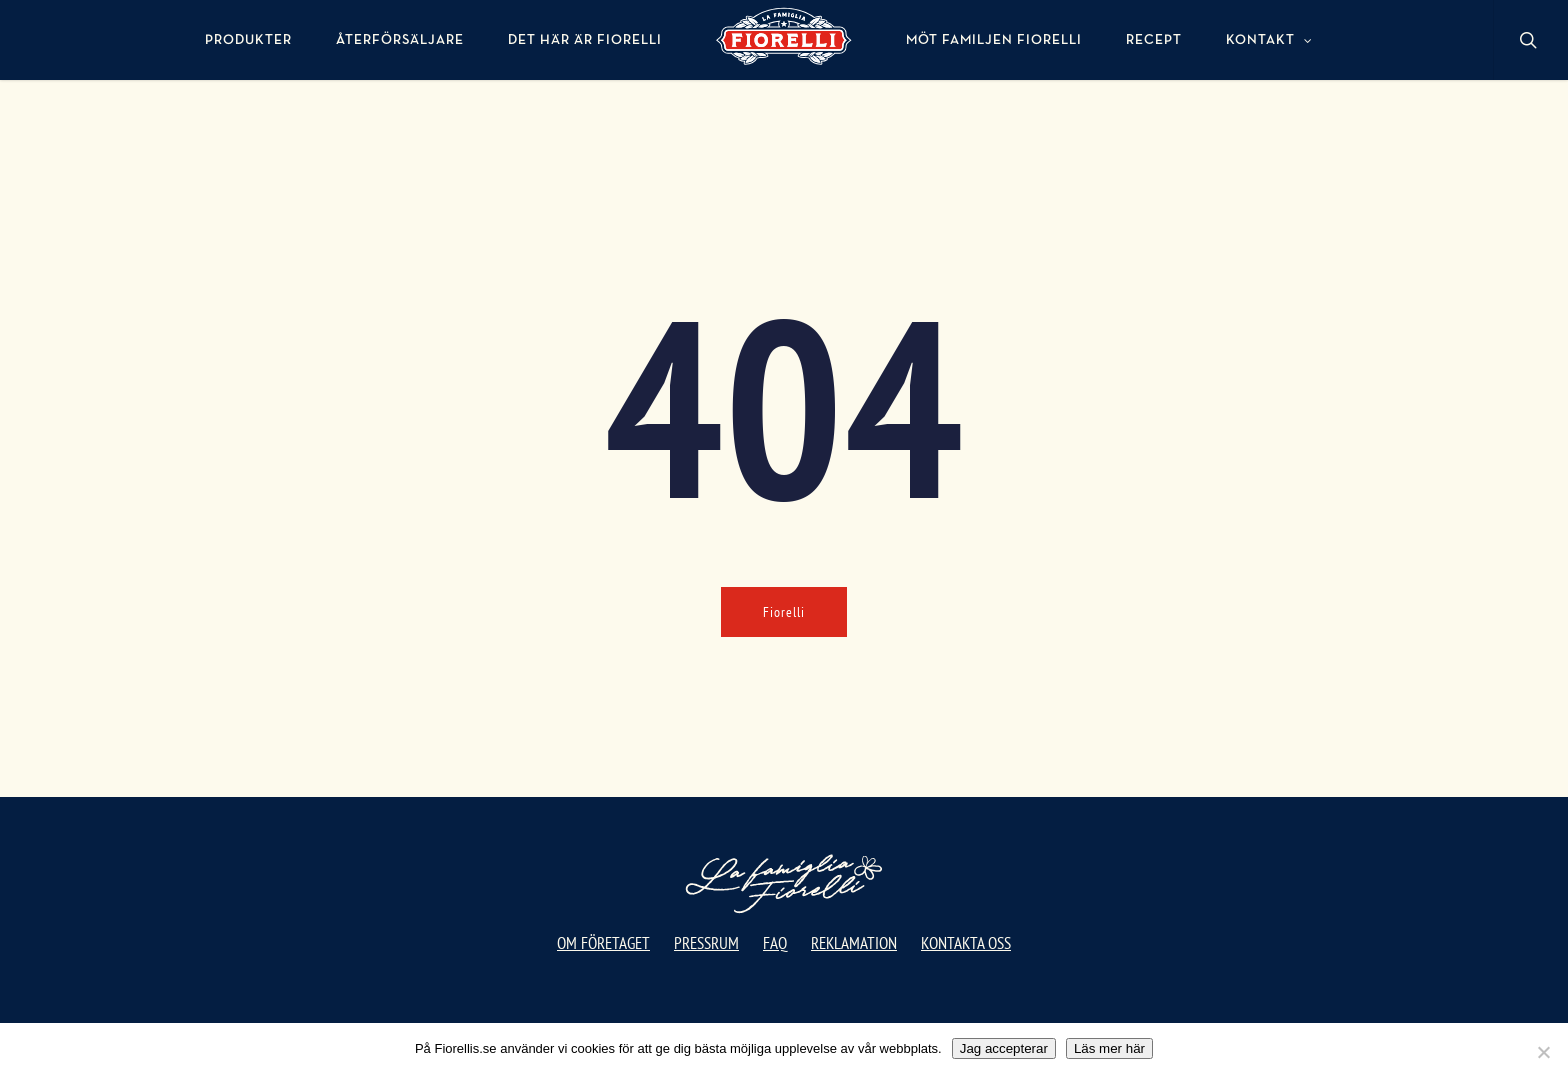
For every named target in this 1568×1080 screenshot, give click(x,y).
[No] (1543, 1052)
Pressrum (706, 943)
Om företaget (603, 943)
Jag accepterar (1004, 1048)
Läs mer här (1109, 1048)
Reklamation (854, 943)
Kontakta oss (966, 943)
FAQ (775, 943)
